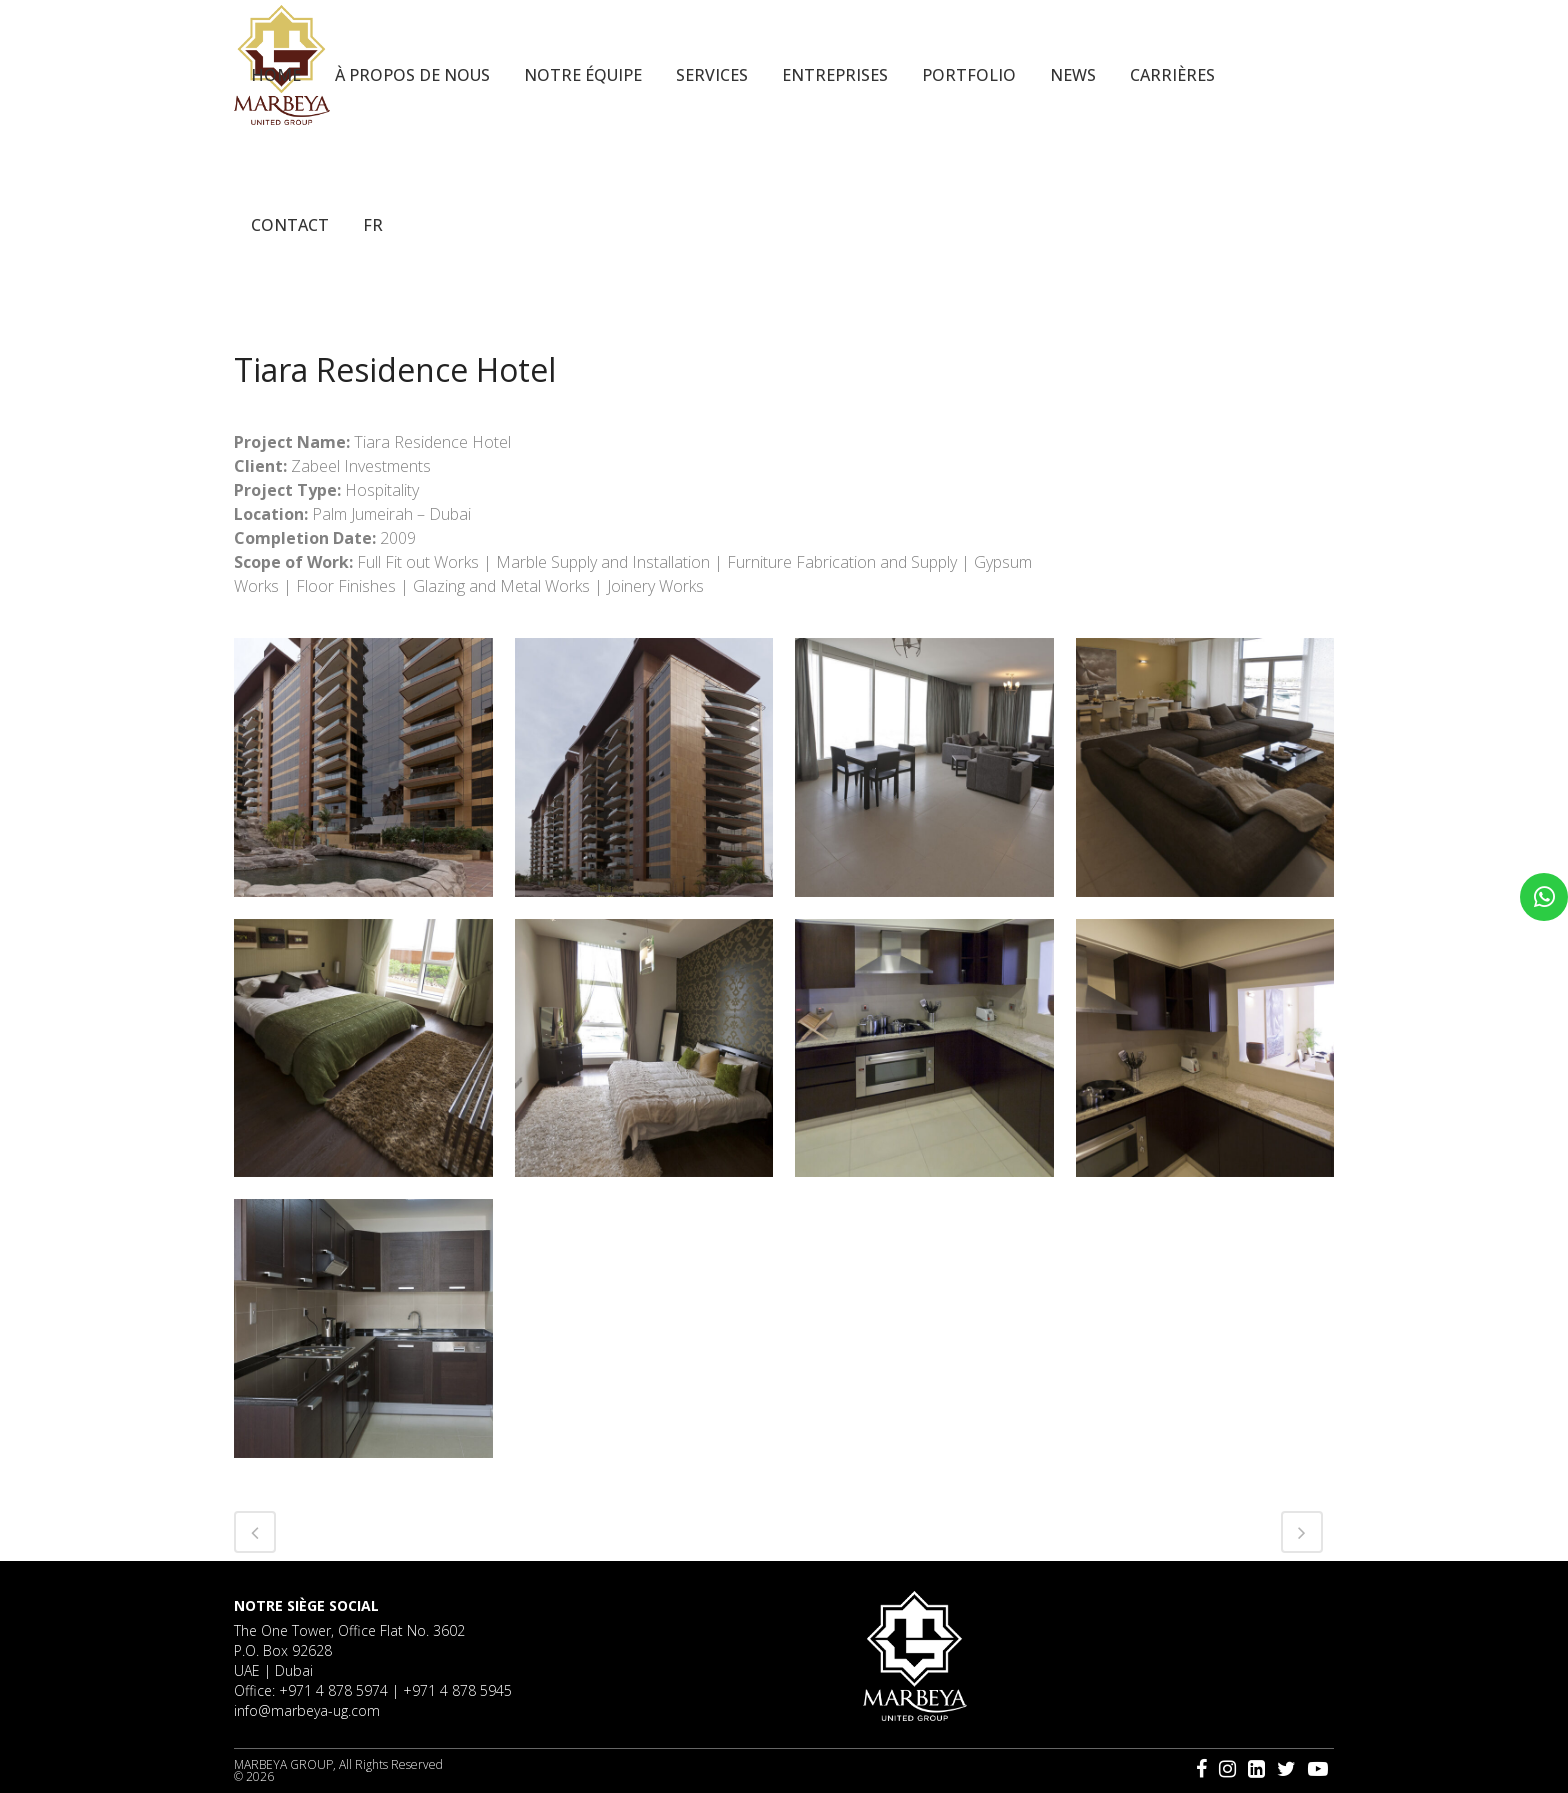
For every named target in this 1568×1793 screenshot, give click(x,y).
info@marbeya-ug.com (307, 1710)
